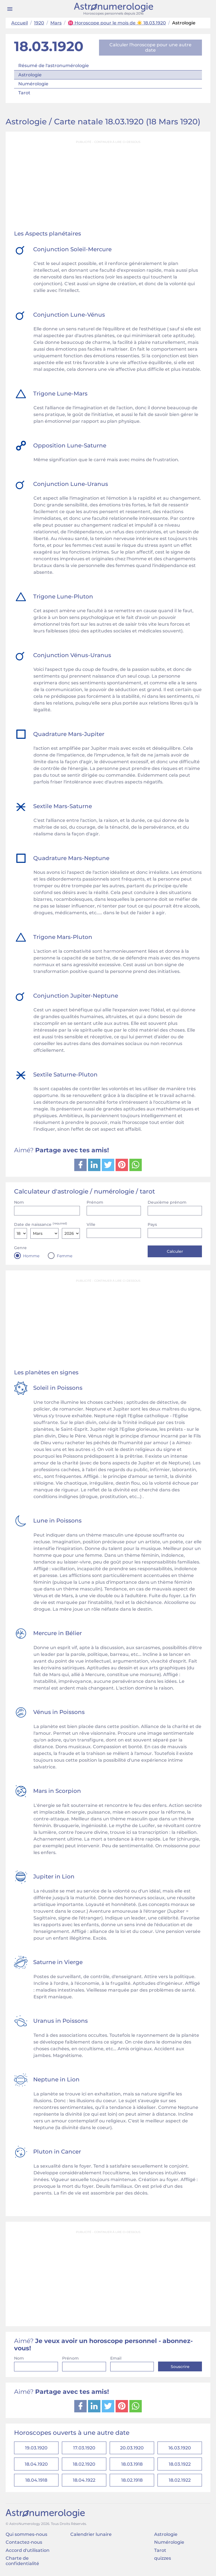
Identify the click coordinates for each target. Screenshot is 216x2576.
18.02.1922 (180, 2481)
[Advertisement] (108, 186)
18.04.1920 (36, 2464)
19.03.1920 (36, 2448)
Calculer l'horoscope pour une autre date (150, 47)
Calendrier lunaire (91, 2535)
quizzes (162, 2559)
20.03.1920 (132, 2448)
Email (116, 2358)
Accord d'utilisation (28, 2551)
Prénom (95, 1202)
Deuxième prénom (167, 1202)
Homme (31, 1256)
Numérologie (33, 83)
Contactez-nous (24, 2543)
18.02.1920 (84, 2464)
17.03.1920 (84, 2448)
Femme (64, 1256)
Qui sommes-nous (26, 2535)
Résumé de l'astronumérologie (53, 65)
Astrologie (30, 74)
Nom (19, 1202)
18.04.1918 (36, 2481)
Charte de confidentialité (22, 2562)
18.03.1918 (132, 2464)
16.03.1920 (179, 2448)
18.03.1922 (180, 2464)
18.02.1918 (132, 2481)
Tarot (24, 92)
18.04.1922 (84, 2481)
